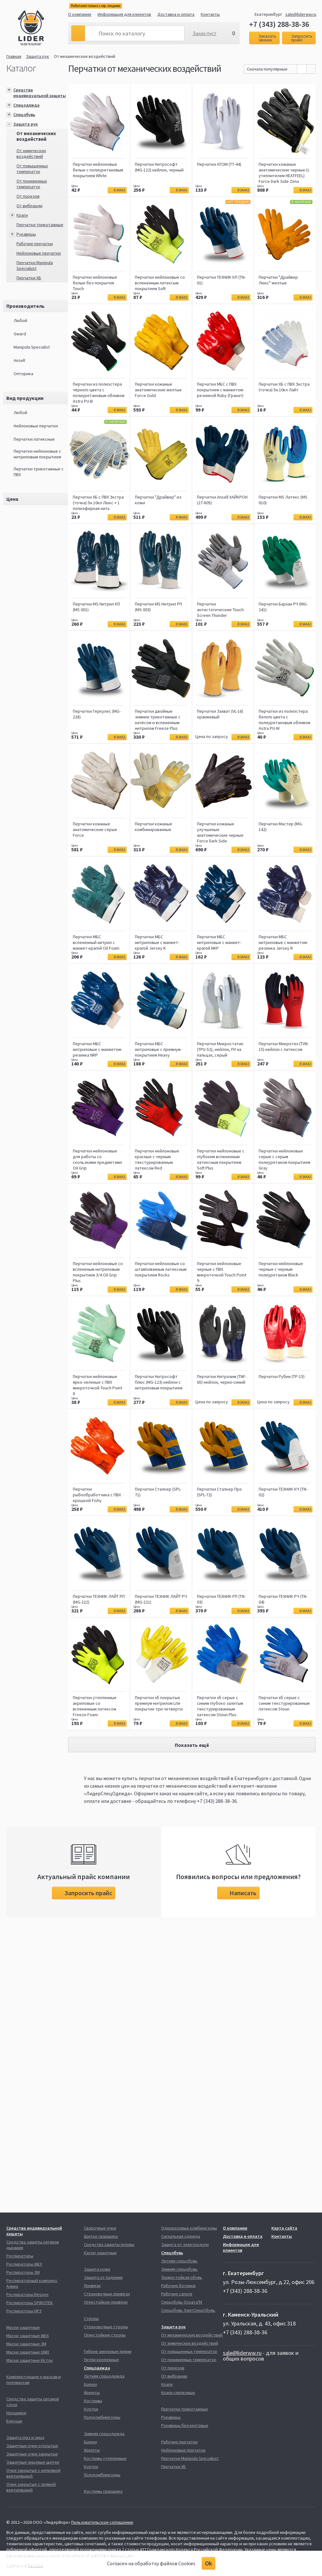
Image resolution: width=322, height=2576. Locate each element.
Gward (20, 334)
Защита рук (37, 56)
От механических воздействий (84, 56)
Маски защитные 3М (26, 2344)
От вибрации (29, 205)
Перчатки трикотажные (39, 224)
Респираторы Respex (27, 2294)
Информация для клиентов (124, 14)
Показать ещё (192, 1745)
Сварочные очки (100, 2228)
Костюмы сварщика (103, 2491)
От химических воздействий (31, 153)
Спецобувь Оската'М (181, 2302)
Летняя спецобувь (179, 2261)
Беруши (14, 2421)
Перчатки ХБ (28, 278)
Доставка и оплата (175, 14)
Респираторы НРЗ (23, 2311)
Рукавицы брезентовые (184, 2425)
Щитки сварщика (101, 2236)
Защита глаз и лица (25, 2437)
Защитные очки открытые (32, 2446)
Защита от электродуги (185, 2244)
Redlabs (35, 2565)
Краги (22, 215)
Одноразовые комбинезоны (189, 2228)
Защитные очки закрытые (32, 2454)
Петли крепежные (101, 2359)
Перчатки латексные (34, 439)
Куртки (91, 2409)
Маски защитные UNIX (27, 2352)
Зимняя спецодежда (104, 2433)
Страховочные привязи (107, 2294)
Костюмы (93, 2401)
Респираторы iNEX (24, 2264)
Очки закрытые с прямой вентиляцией (31, 2487)
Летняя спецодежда (104, 2376)
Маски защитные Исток (29, 2360)
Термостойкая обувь (181, 2277)
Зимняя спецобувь (179, 2269)
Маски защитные (23, 2327)
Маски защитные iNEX (27, 2335)
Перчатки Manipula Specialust (34, 265)
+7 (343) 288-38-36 (279, 24)
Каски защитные (100, 2253)
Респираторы (19, 2256)
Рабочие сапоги (176, 2294)
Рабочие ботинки (178, 2285)
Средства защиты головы (109, 2244)
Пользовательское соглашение (102, 2522)
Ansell (19, 360)
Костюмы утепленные (105, 2458)
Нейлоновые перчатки (38, 253)
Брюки (90, 2384)
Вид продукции (24, 398)
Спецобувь (24, 114)
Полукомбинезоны (102, 2417)
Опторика (23, 373)
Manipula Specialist (32, 347)
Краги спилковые (178, 2392)
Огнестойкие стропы (105, 2335)
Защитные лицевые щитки (32, 2462)
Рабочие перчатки (34, 243)
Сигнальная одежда (180, 2236)
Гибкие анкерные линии (107, 2351)
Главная (13, 56)
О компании (79, 14)
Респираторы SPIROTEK (29, 2303)
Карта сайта (284, 2228)
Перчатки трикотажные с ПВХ (39, 471)
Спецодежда (26, 105)
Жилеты (92, 2392)
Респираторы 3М (23, 2272)
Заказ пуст (205, 33)
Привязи (92, 2285)
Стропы (91, 2318)
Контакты (210, 14)
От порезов (28, 196)
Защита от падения (103, 2277)
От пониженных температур (31, 183)
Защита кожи (97, 2269)
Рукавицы (26, 234)
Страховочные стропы (106, 2327)
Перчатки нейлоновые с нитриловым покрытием (37, 454)
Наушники (16, 2413)
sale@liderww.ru (300, 14)
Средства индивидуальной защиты (39, 92)
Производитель (25, 306)
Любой (20, 320)
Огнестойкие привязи (106, 2302)
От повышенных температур (32, 168)
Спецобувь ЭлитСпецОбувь (188, 2310)
